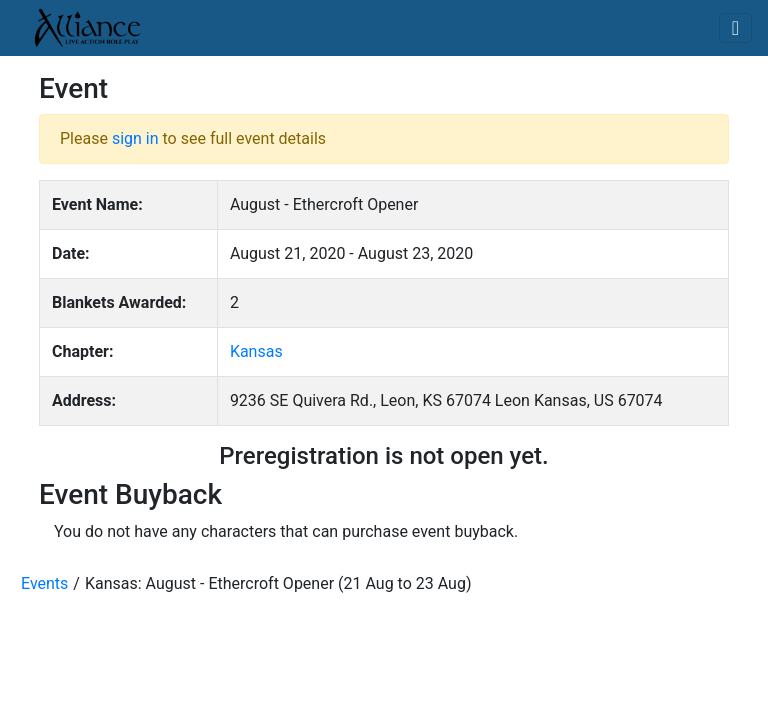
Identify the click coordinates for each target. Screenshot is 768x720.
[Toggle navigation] (735, 28)
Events (44, 583)
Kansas (256, 351)
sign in (135, 138)
